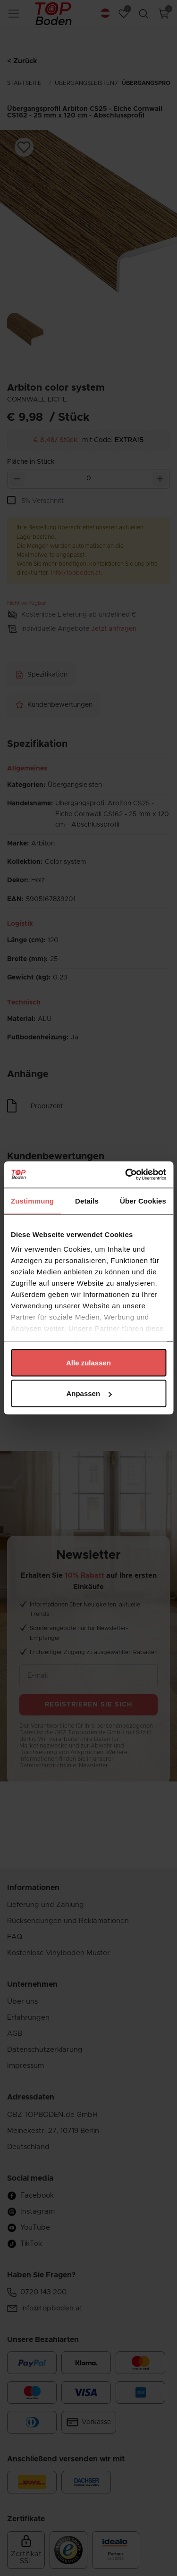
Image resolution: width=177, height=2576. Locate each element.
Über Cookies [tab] (143, 1200)
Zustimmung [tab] (32, 1200)
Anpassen (88, 1393)
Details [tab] (87, 1200)
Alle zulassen (88, 1362)
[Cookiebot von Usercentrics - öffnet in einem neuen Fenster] (126, 1175)
